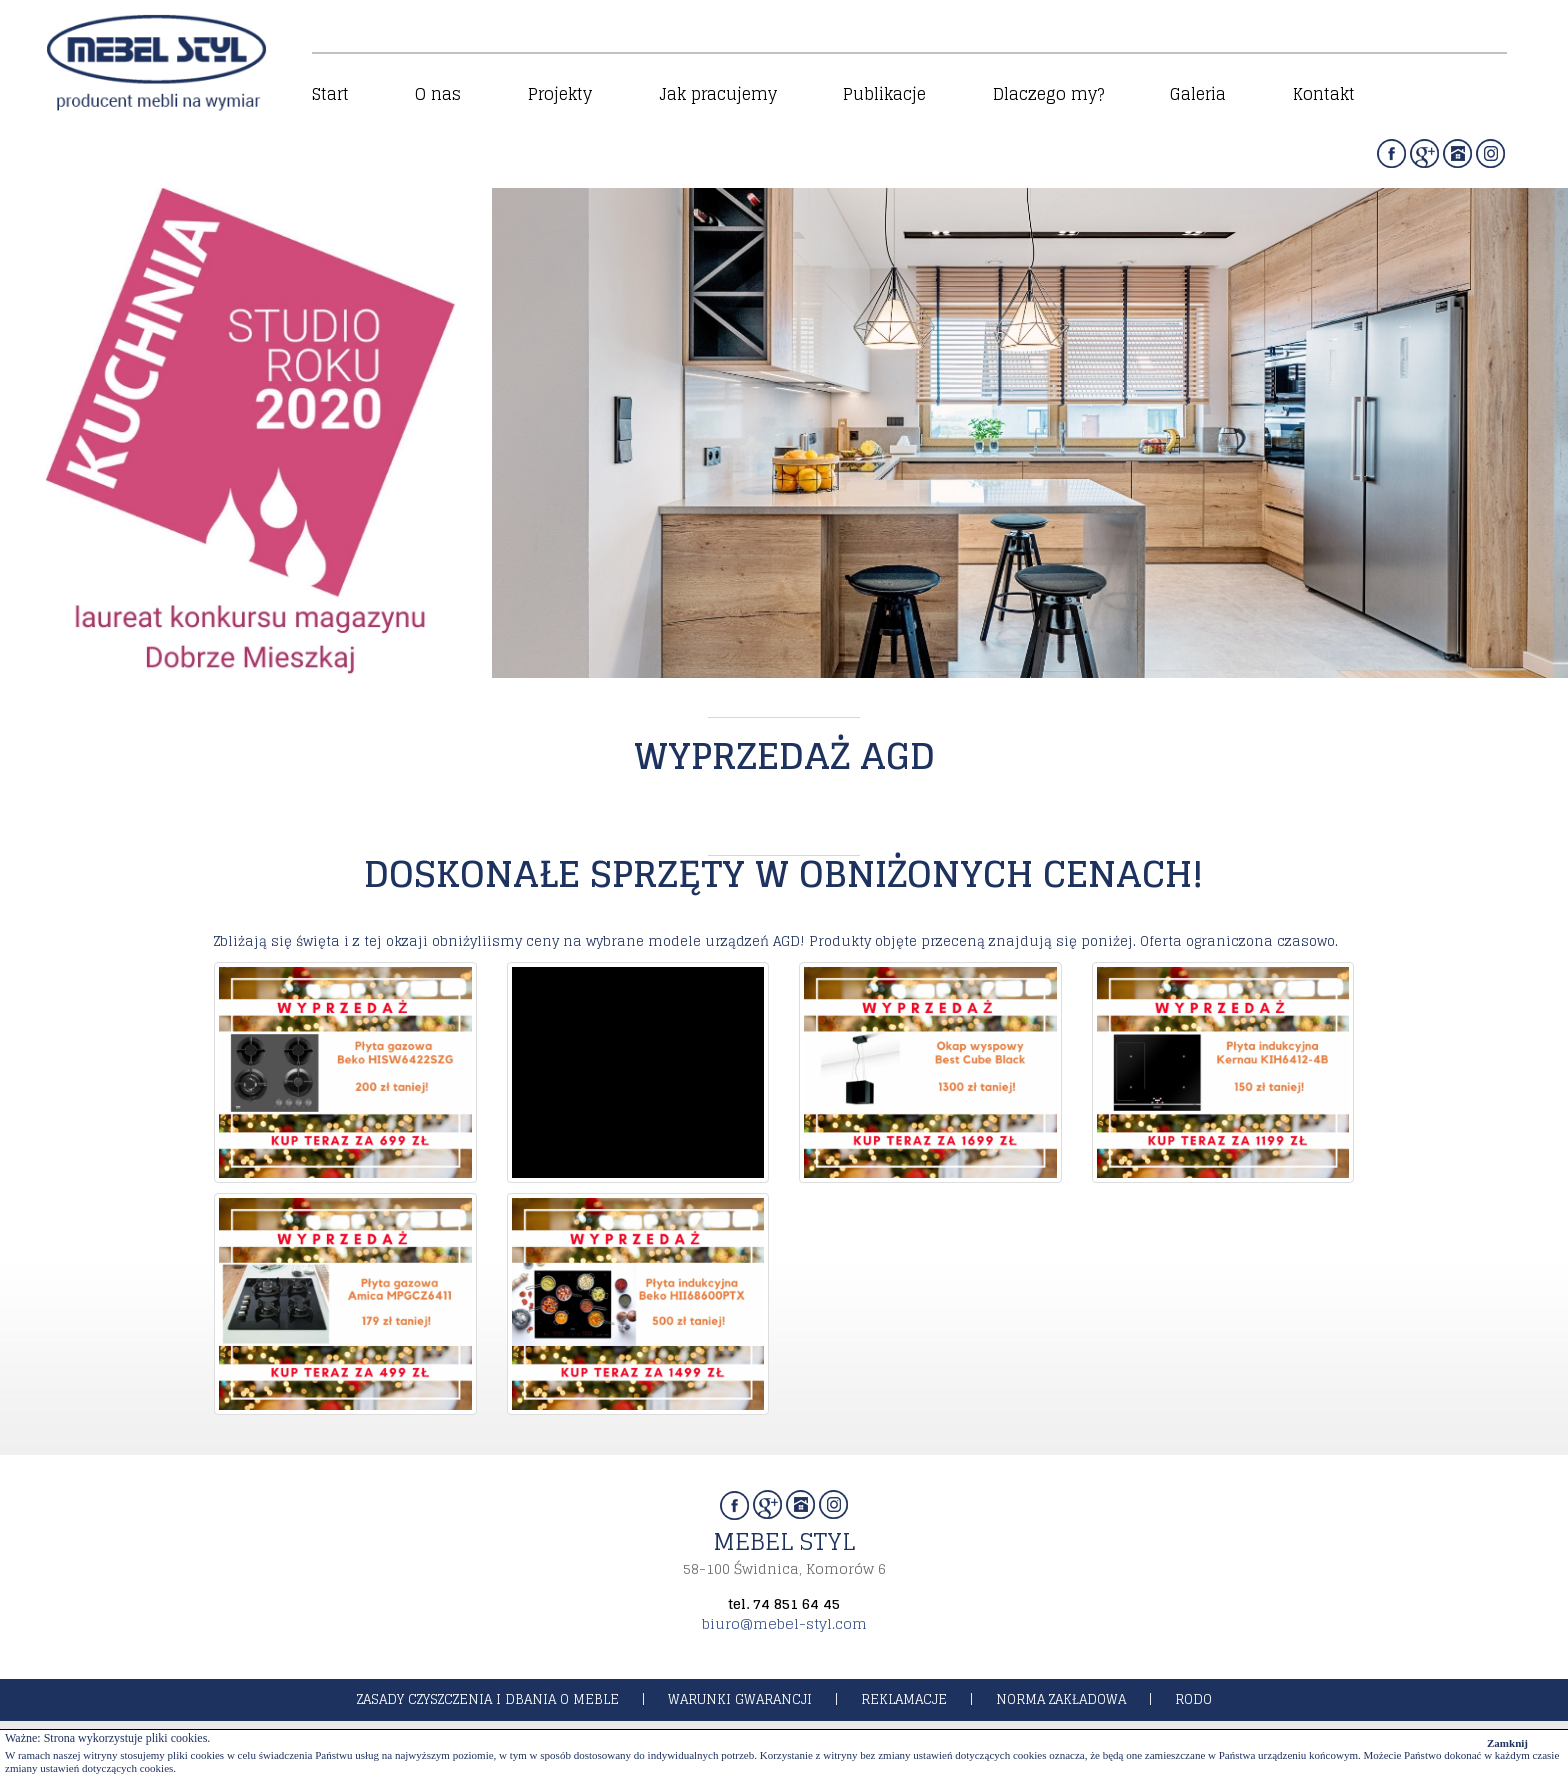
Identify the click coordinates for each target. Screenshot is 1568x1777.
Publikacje (884, 94)
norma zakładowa (1061, 1699)
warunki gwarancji (740, 1699)
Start (330, 94)
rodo (1193, 1699)
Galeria (1198, 94)
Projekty (560, 94)
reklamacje (904, 1699)
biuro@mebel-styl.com (784, 1623)
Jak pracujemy (718, 94)
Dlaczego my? (1048, 94)
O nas (438, 94)
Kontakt (1324, 94)
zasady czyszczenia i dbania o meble (488, 1699)
